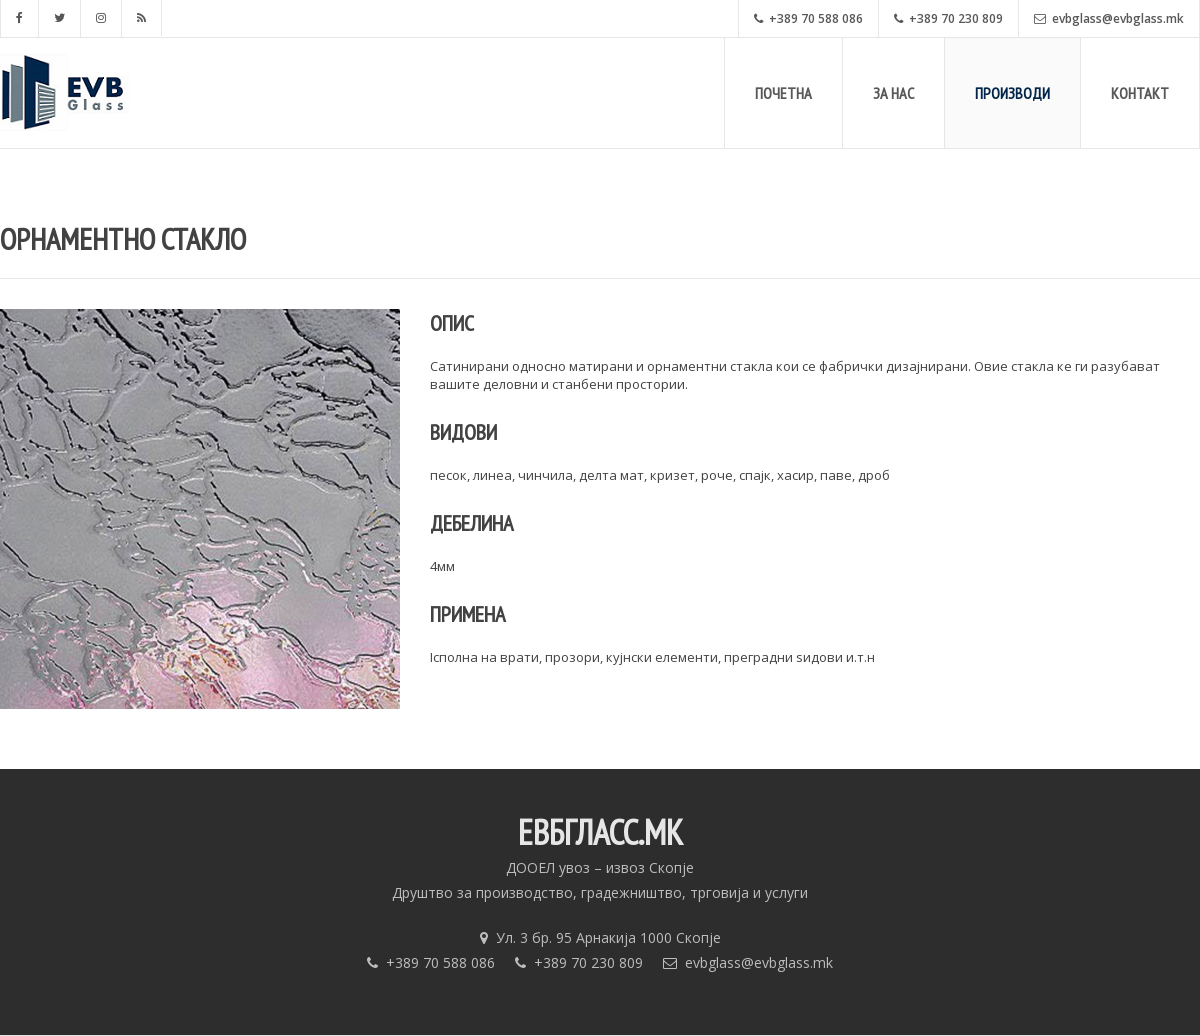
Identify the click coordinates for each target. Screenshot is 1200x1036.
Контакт (1140, 93)
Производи (1012, 93)
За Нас (893, 93)
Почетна (783, 93)
